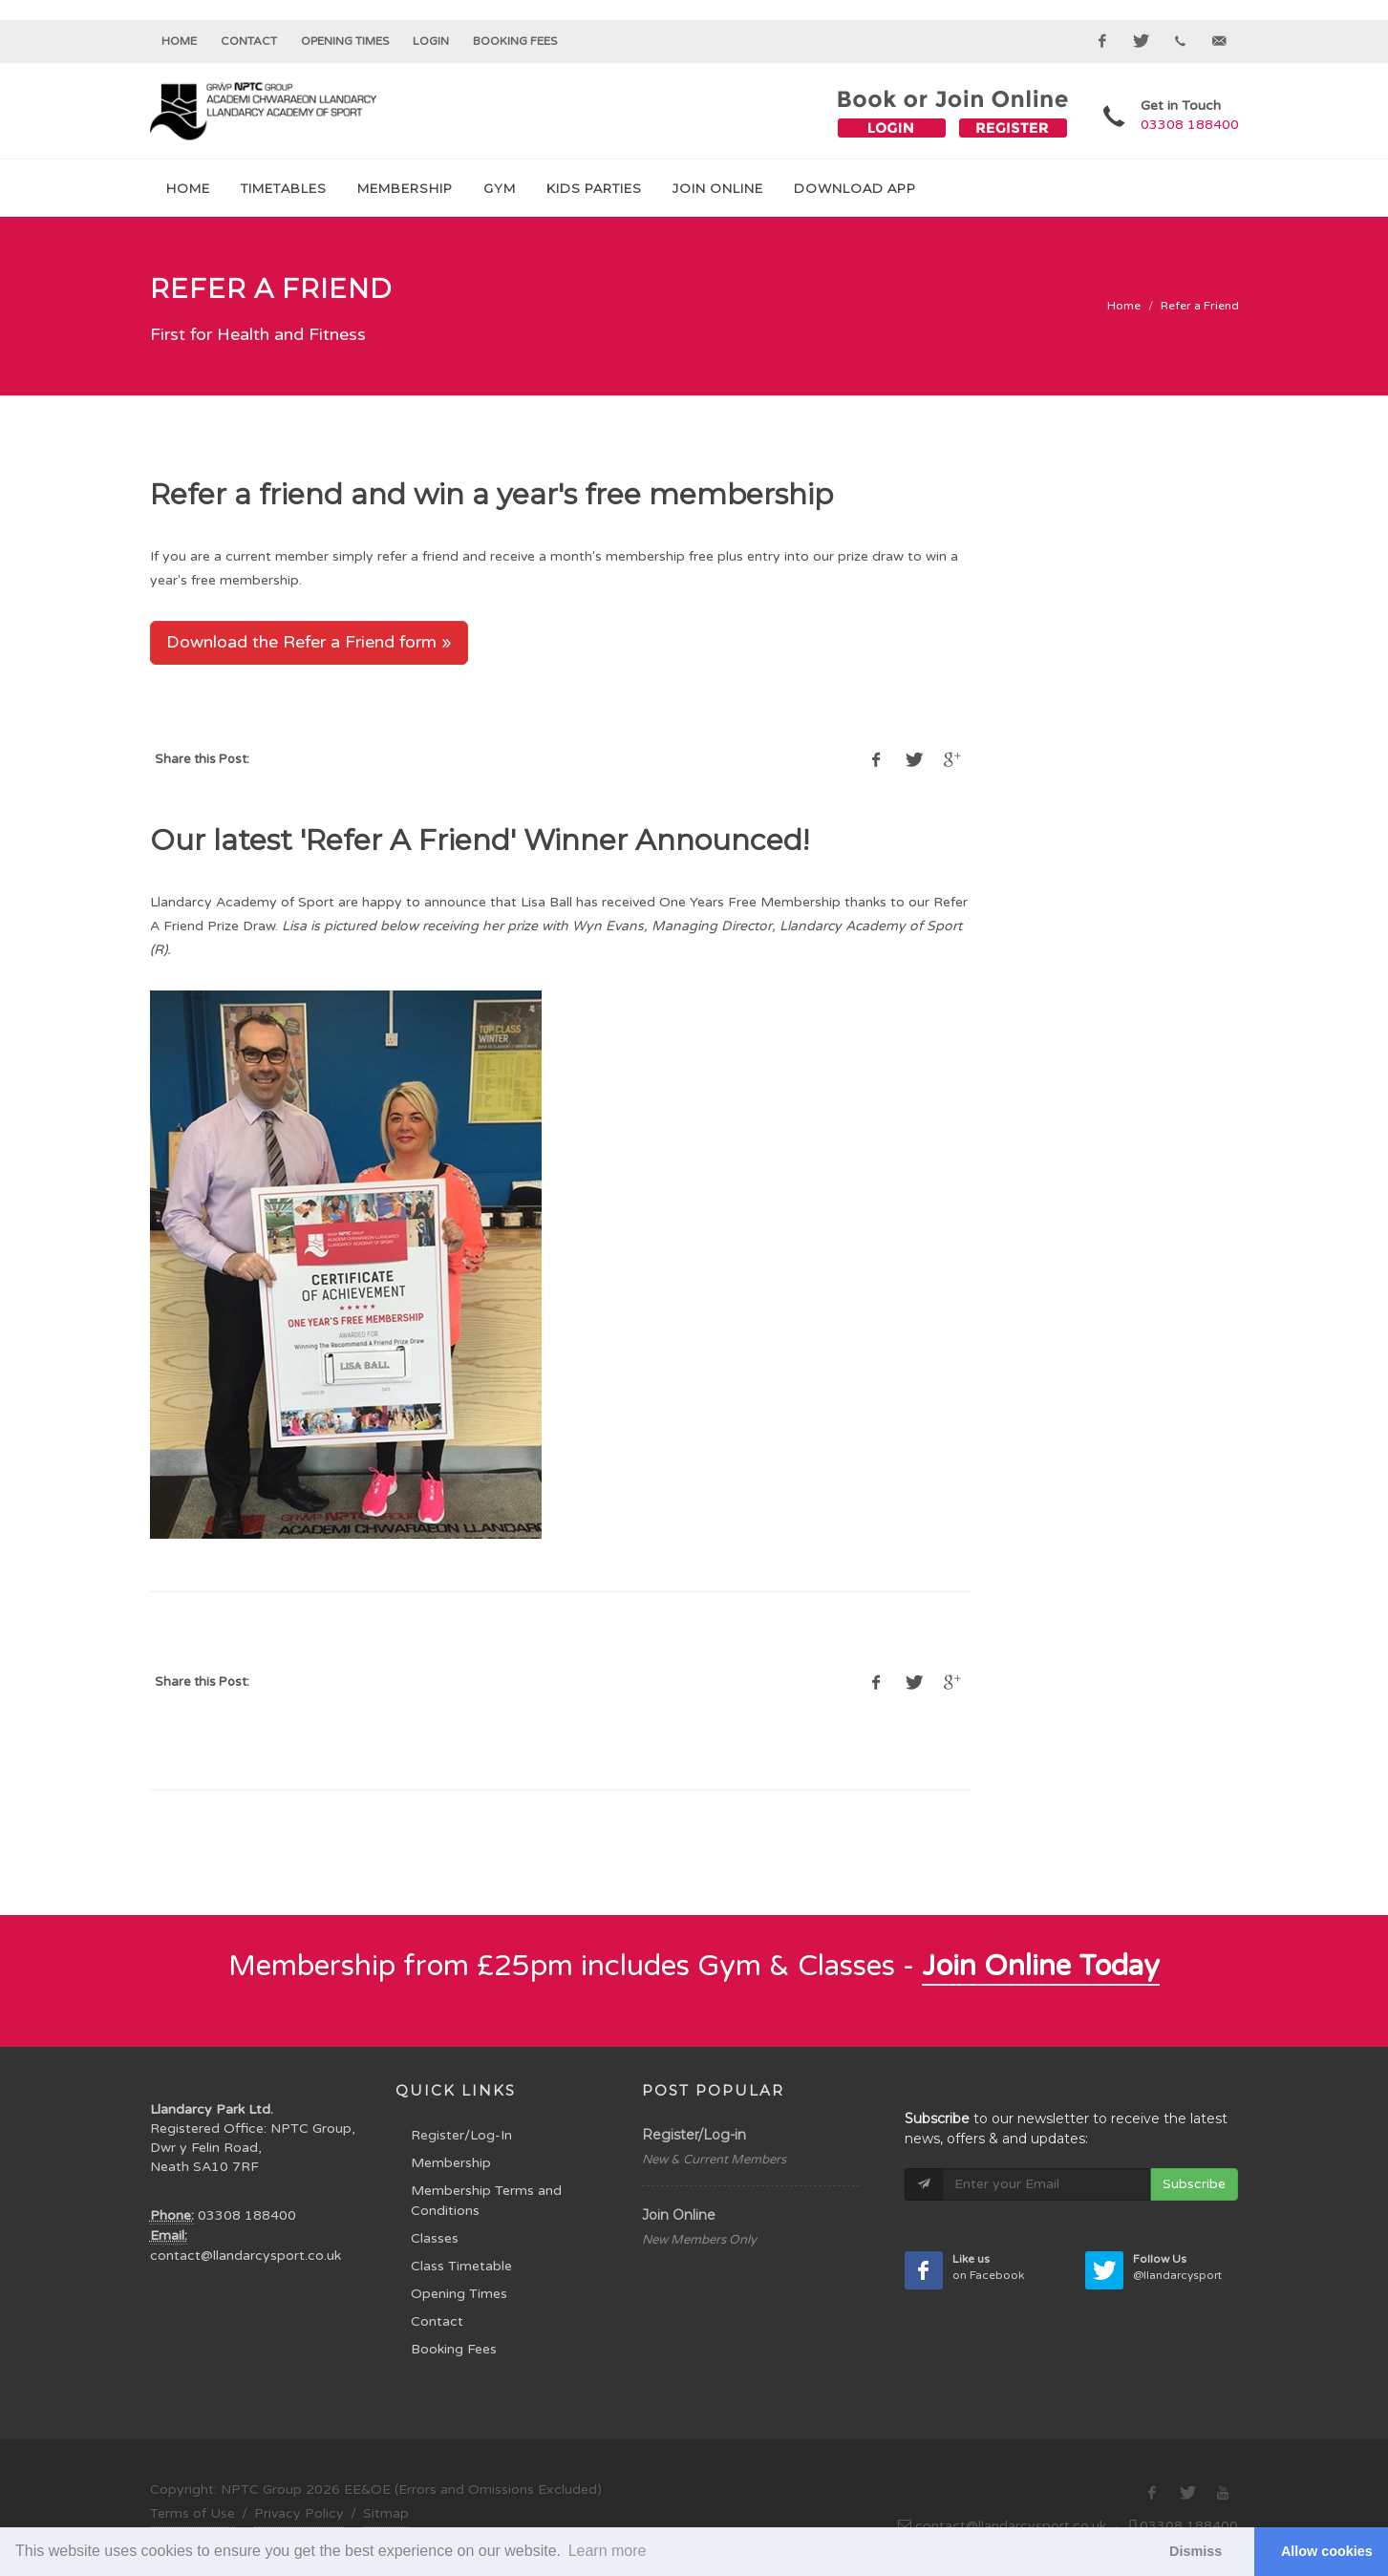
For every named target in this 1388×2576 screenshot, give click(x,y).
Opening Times (345, 41)
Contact (249, 41)
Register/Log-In (461, 2135)
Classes (435, 2238)
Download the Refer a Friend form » (309, 641)
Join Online (678, 2215)
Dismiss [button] (1195, 2551)
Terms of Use (192, 2513)
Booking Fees (454, 2349)
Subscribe (1194, 2184)
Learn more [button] (607, 2551)
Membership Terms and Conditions (486, 2200)
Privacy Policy (299, 2513)
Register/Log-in (694, 2134)
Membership (451, 2163)
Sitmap (386, 2513)
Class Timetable (461, 2266)
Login (431, 41)
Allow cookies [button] (1327, 2551)
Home (179, 41)
